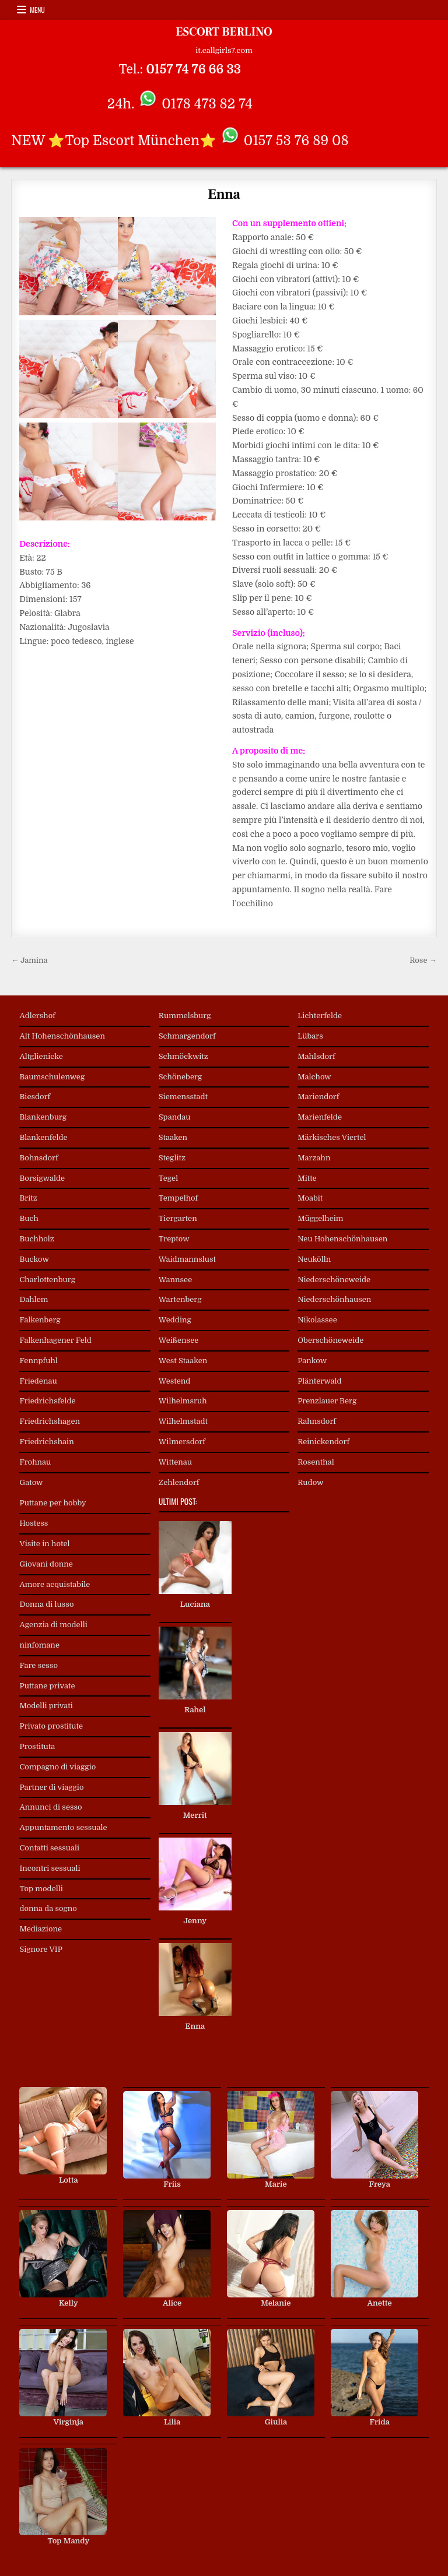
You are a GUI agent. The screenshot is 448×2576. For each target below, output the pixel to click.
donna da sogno (47, 1908)
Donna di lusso (46, 1604)
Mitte (307, 1178)
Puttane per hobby (52, 1502)
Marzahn (314, 1157)
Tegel (168, 1178)
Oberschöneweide (330, 1340)
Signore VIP (40, 1949)
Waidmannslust (187, 1259)
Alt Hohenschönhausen (61, 1036)
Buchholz (36, 1238)
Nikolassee (317, 1319)
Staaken (173, 1137)
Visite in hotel (44, 1543)
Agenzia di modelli (53, 1624)
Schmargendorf (187, 1036)
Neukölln (314, 1259)
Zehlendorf (179, 1482)
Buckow (33, 1259)
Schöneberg (180, 1076)
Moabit (310, 1198)
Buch (28, 1218)
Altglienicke (40, 1056)
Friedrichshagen (49, 1421)
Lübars (310, 1036)
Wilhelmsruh (183, 1400)
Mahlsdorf (316, 1056)
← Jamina (29, 960)
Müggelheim (320, 1218)
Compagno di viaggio (57, 1766)
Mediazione (40, 1928)
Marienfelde (320, 1117)
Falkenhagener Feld (55, 1340)
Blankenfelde (43, 1137)
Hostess (33, 1523)
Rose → (423, 960)
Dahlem (33, 1299)
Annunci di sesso (50, 1807)
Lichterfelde (320, 1015)
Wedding (175, 1319)
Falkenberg (39, 1319)
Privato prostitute (51, 1726)
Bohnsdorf (38, 1157)
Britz (28, 1198)
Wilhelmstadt (183, 1421)
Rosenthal (316, 1462)
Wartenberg (180, 1299)
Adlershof (37, 1015)
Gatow (31, 1482)
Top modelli (40, 1888)
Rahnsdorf (317, 1421)
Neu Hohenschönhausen (342, 1238)
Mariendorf (318, 1096)
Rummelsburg (185, 1015)
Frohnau (35, 1462)
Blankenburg (42, 1117)
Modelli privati (45, 1705)
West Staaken (183, 1360)
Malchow (314, 1076)
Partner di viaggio (51, 1787)
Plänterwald (319, 1381)
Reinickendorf (323, 1441)
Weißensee (178, 1340)
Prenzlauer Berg (327, 1400)
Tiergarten (178, 1218)
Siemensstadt (183, 1096)
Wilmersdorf (182, 1441)
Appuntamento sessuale (63, 1827)
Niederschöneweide (334, 1279)
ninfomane (39, 1645)
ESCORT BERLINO (224, 32)
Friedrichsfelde (47, 1400)
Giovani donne (45, 1564)
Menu (37, 10)
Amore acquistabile (54, 1584)
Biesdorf (34, 1096)
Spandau (175, 1117)
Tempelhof (178, 1198)
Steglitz (172, 1157)
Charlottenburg (47, 1279)
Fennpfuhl (38, 1360)
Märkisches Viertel (332, 1137)
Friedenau (38, 1381)
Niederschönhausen (334, 1299)
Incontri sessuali (49, 1868)
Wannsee (175, 1279)
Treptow (174, 1238)
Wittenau (175, 1462)
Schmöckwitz (183, 1056)
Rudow (310, 1482)
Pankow (312, 1360)
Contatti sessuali (49, 1847)
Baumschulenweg (52, 1076)
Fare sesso (38, 1665)
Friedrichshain (46, 1441)
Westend (175, 1381)
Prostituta (37, 1746)
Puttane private (47, 1685)
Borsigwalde (42, 1178)
